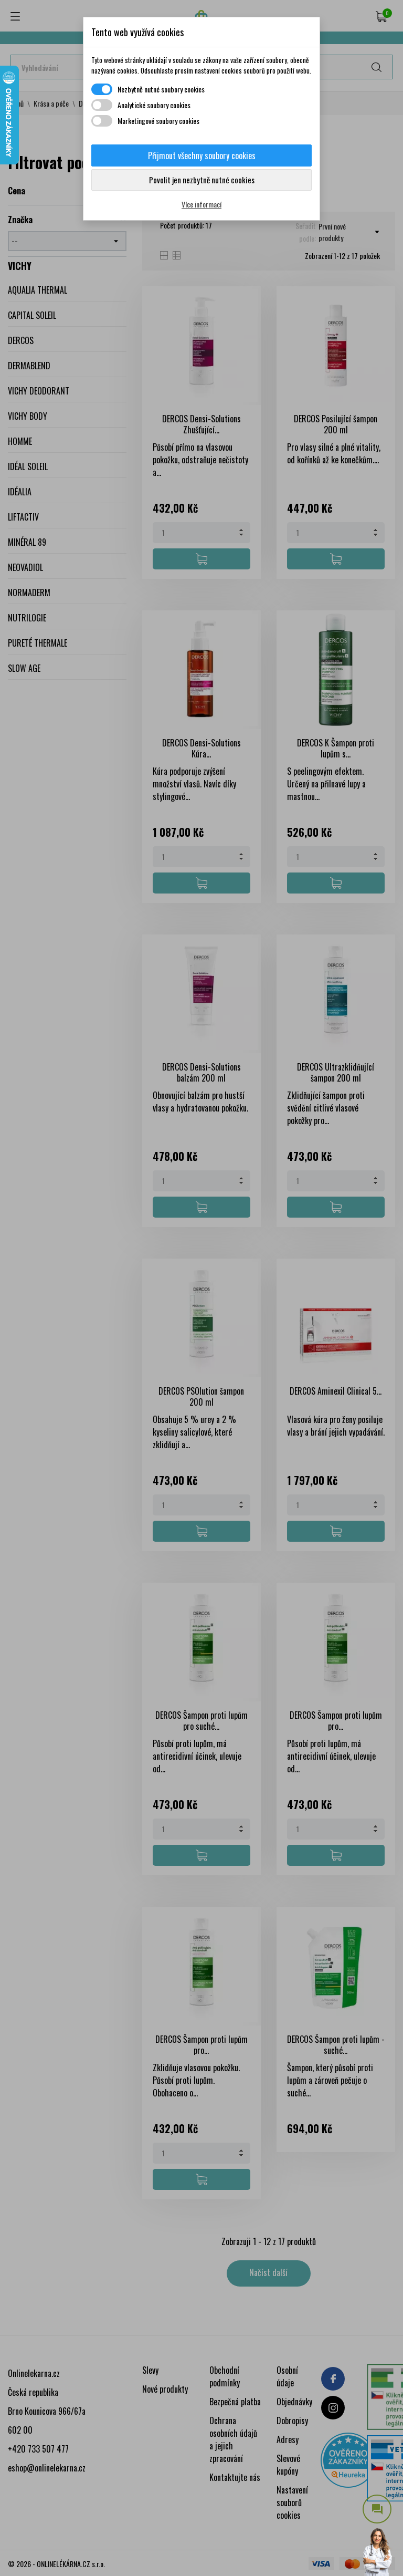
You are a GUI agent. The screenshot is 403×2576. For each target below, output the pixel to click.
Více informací (201, 204)
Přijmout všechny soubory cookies (202, 155)
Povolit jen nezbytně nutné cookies (201, 179)
